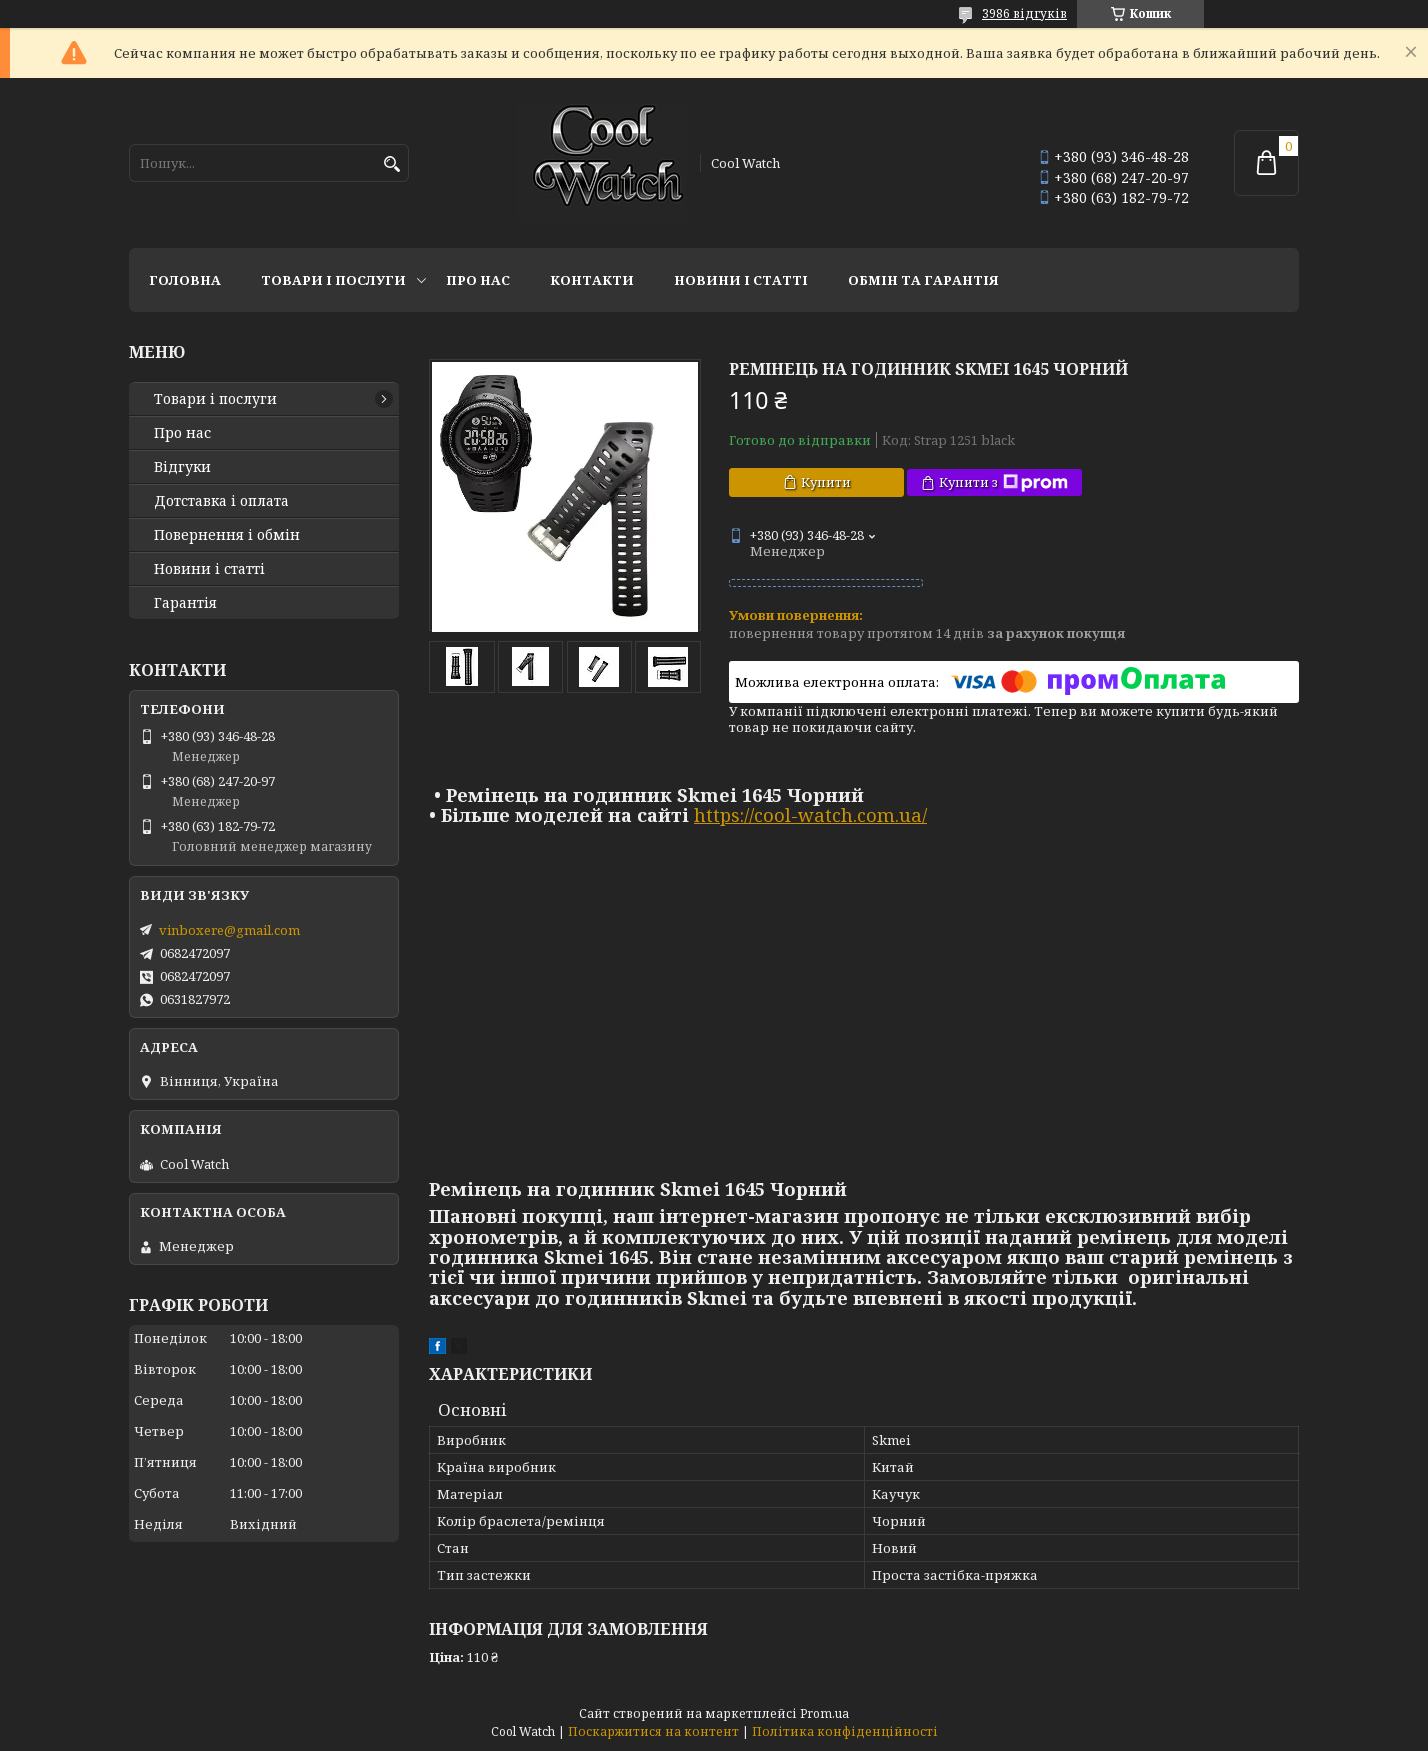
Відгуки (182, 467)
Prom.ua (824, 1713)
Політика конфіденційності (845, 1731)
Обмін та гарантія (923, 280)
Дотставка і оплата (221, 501)
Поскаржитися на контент (653, 1731)
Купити (826, 482)
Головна (185, 280)
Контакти (592, 280)
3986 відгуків (1024, 13)
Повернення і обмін (227, 535)
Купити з (1003, 482)
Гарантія (185, 603)
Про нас (478, 280)
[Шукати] (391, 164)
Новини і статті (741, 280)
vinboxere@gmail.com (229, 930)
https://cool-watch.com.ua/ (810, 815)
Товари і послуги (333, 280)
